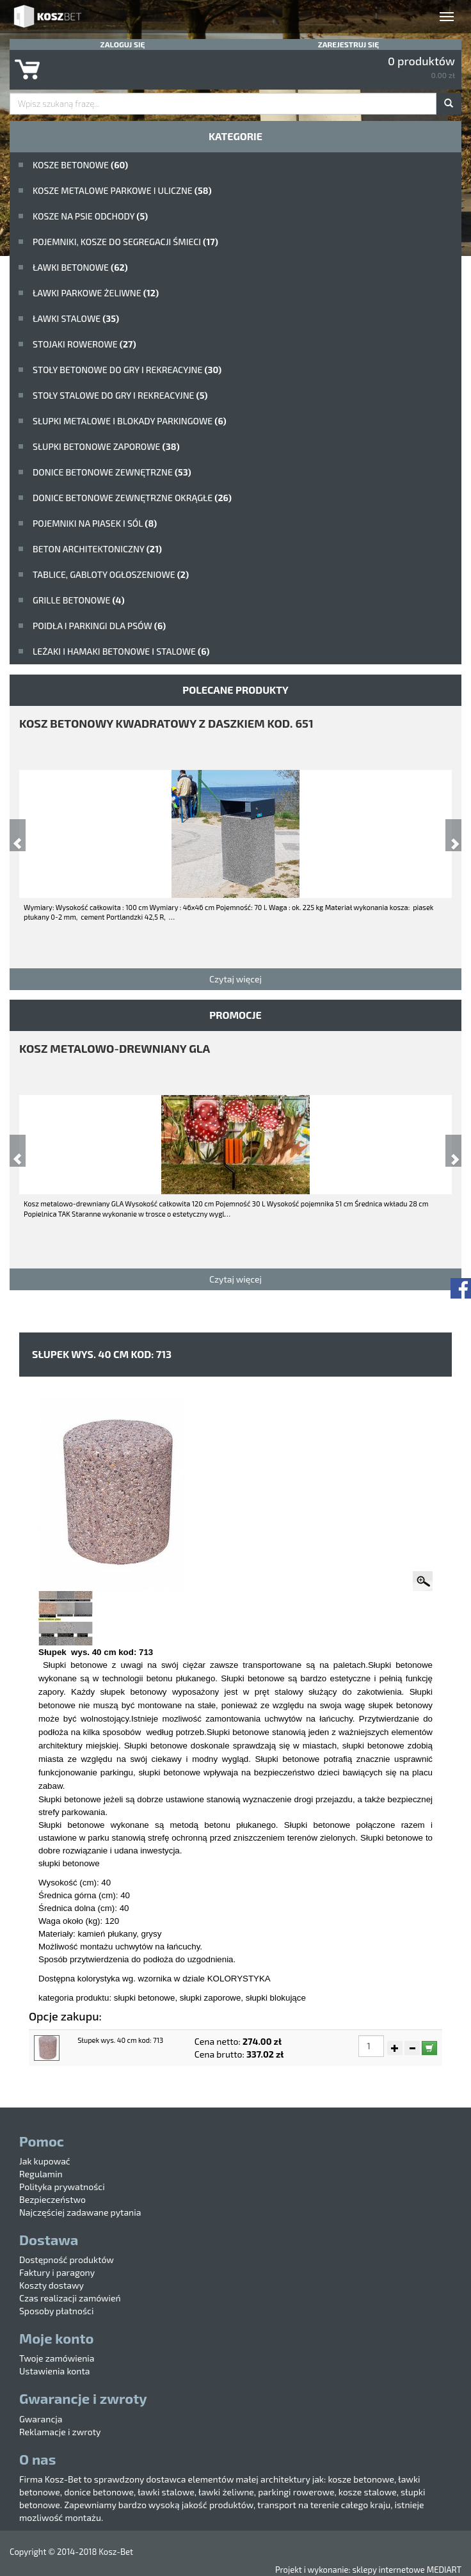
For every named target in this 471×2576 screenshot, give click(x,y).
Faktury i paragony (57, 2272)
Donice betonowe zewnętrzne (112, 472)
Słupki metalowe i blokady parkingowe (130, 420)
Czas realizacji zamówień (70, 2297)
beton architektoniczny (97, 548)
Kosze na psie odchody (90, 216)
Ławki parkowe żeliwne (96, 292)
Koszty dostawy (51, 2285)
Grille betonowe (79, 600)
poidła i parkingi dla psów (99, 625)
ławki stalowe (76, 318)
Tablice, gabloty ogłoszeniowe (111, 574)
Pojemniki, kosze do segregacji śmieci (125, 241)
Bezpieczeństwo (52, 2199)
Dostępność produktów (66, 2259)
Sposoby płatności (56, 2310)
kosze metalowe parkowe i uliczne (122, 190)
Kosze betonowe (80, 164)
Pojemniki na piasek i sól (95, 523)
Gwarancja (40, 2418)
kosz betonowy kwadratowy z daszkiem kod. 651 (166, 723)
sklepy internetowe (388, 2569)
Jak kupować (44, 2161)
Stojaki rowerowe (84, 344)
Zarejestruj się (348, 44)
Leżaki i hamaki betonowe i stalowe (121, 651)
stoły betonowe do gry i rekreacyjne (127, 369)
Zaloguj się (122, 44)
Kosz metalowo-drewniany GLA (114, 1048)
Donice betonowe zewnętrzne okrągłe (132, 497)
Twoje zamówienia (57, 2358)
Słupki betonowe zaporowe (106, 446)
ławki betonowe (80, 267)
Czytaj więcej (235, 978)
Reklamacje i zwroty (59, 2431)
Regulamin (41, 2173)
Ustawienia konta (54, 2370)
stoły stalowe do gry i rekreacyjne (120, 395)
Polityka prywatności (62, 2186)
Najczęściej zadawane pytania (80, 2212)
